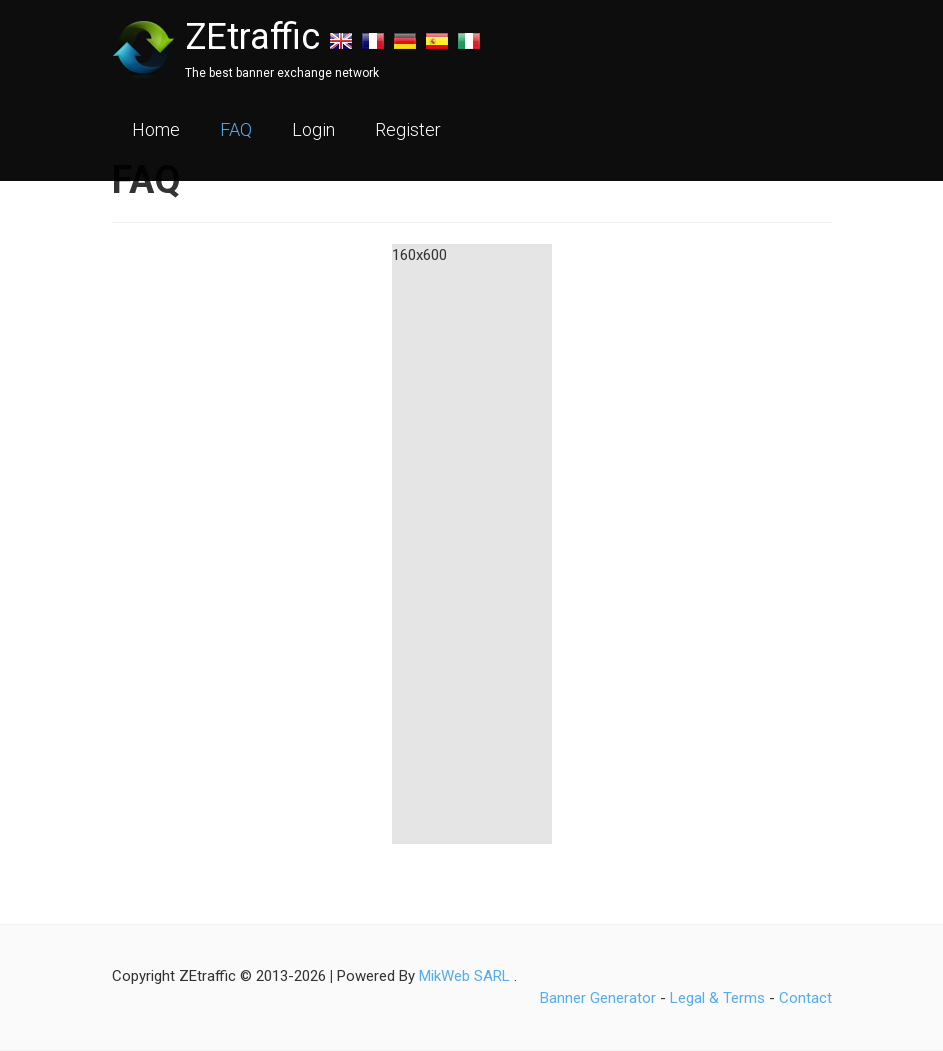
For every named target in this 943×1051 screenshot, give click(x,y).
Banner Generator (598, 998)
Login (313, 129)
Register (408, 129)
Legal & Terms (717, 998)
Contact (805, 998)
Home (156, 129)
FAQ (236, 129)
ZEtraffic (252, 37)
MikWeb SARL (464, 976)
